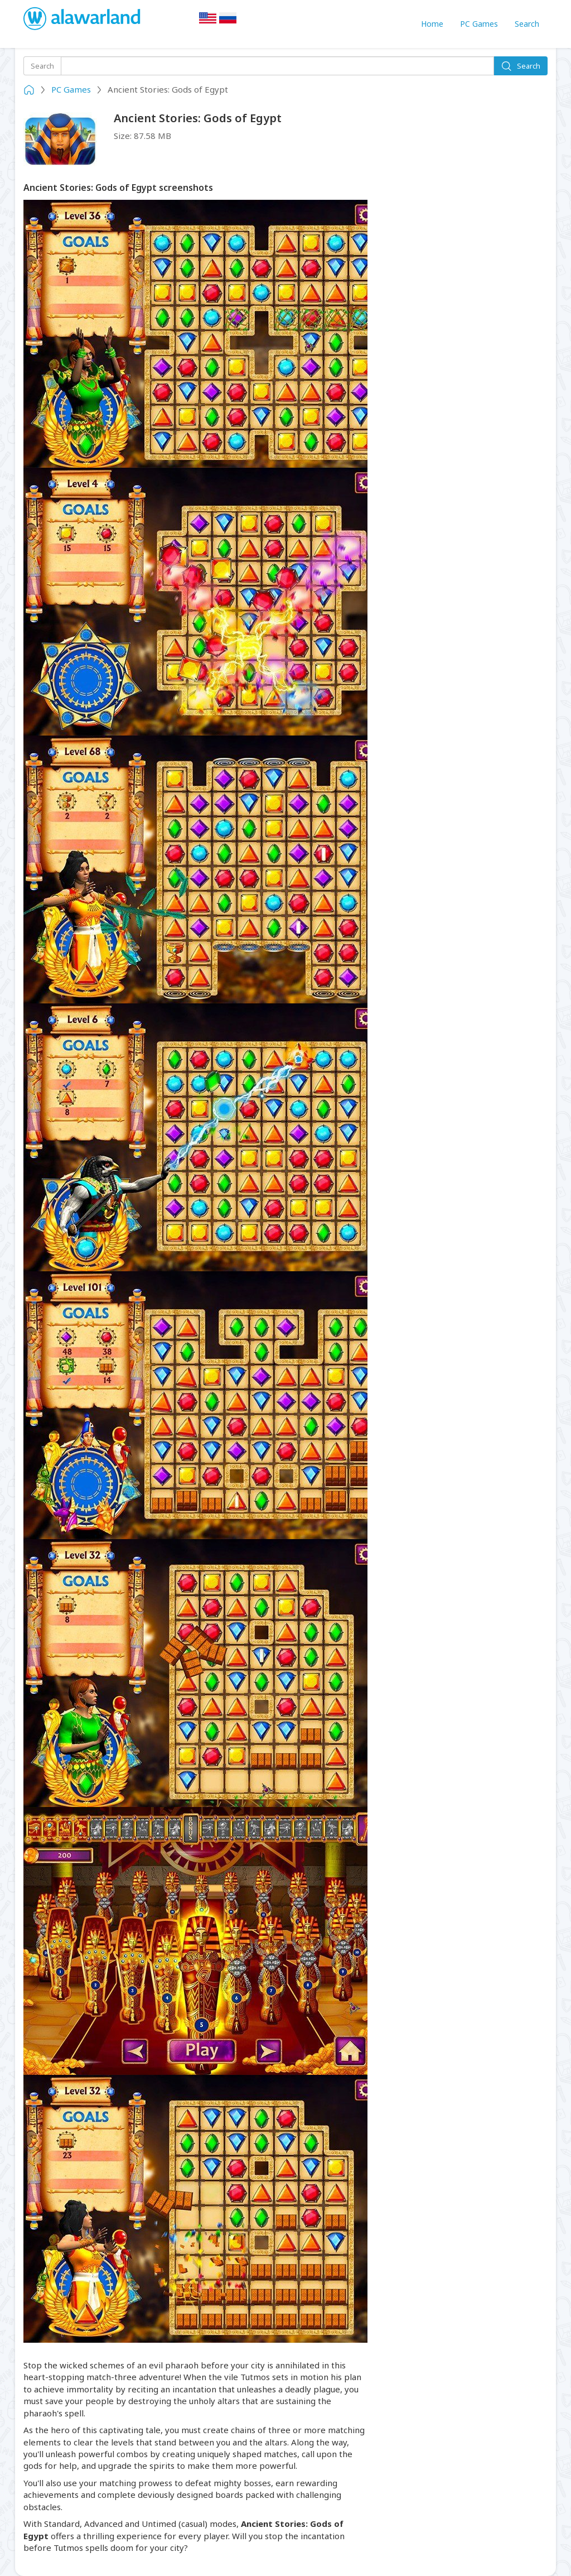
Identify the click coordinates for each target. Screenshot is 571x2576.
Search (527, 23)
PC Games (479, 23)
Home (432, 23)
